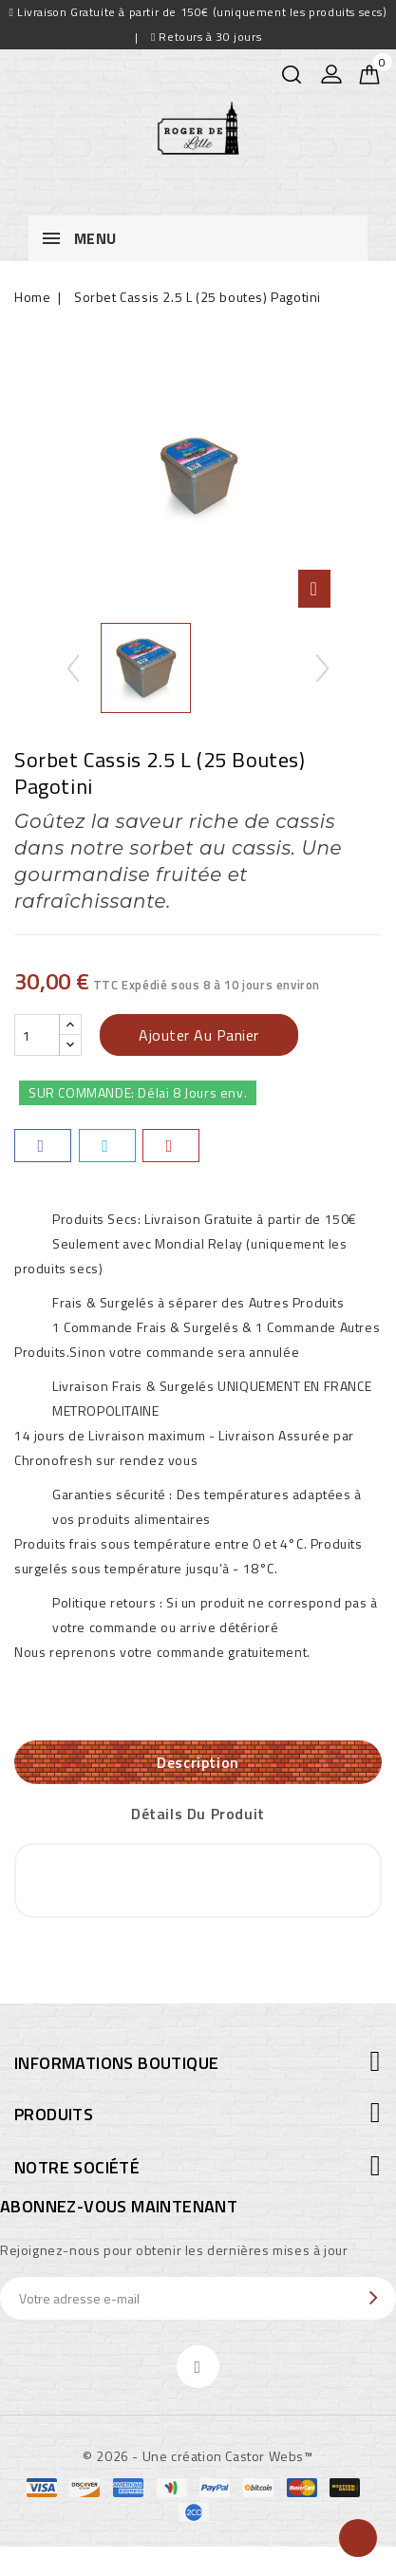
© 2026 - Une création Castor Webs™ (197, 2456)
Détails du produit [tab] (198, 1813)
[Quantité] (37, 1035)
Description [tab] (198, 1762)
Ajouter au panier (199, 1035)
